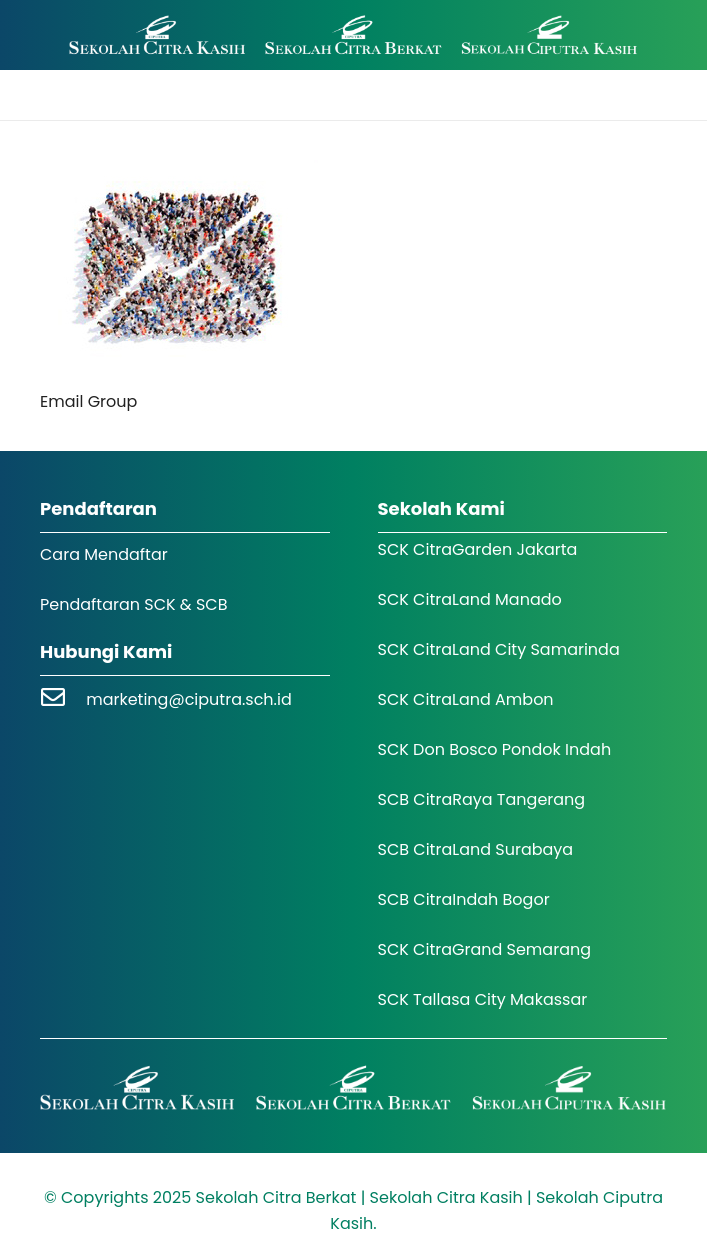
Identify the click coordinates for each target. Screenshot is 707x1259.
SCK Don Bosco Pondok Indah (495, 749)
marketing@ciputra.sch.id (189, 699)
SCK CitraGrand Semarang (485, 949)
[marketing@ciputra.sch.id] (63, 699)
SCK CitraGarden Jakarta (478, 549)
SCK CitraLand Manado (470, 599)
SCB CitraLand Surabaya (476, 849)
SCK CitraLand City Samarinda (499, 649)
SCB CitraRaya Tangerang (482, 799)
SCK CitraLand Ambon (466, 699)
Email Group (88, 401)
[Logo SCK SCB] (353, 35)
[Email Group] (179, 172)
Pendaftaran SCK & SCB (134, 604)
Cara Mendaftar (104, 554)
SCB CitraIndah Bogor (464, 899)
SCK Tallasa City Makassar (483, 999)
